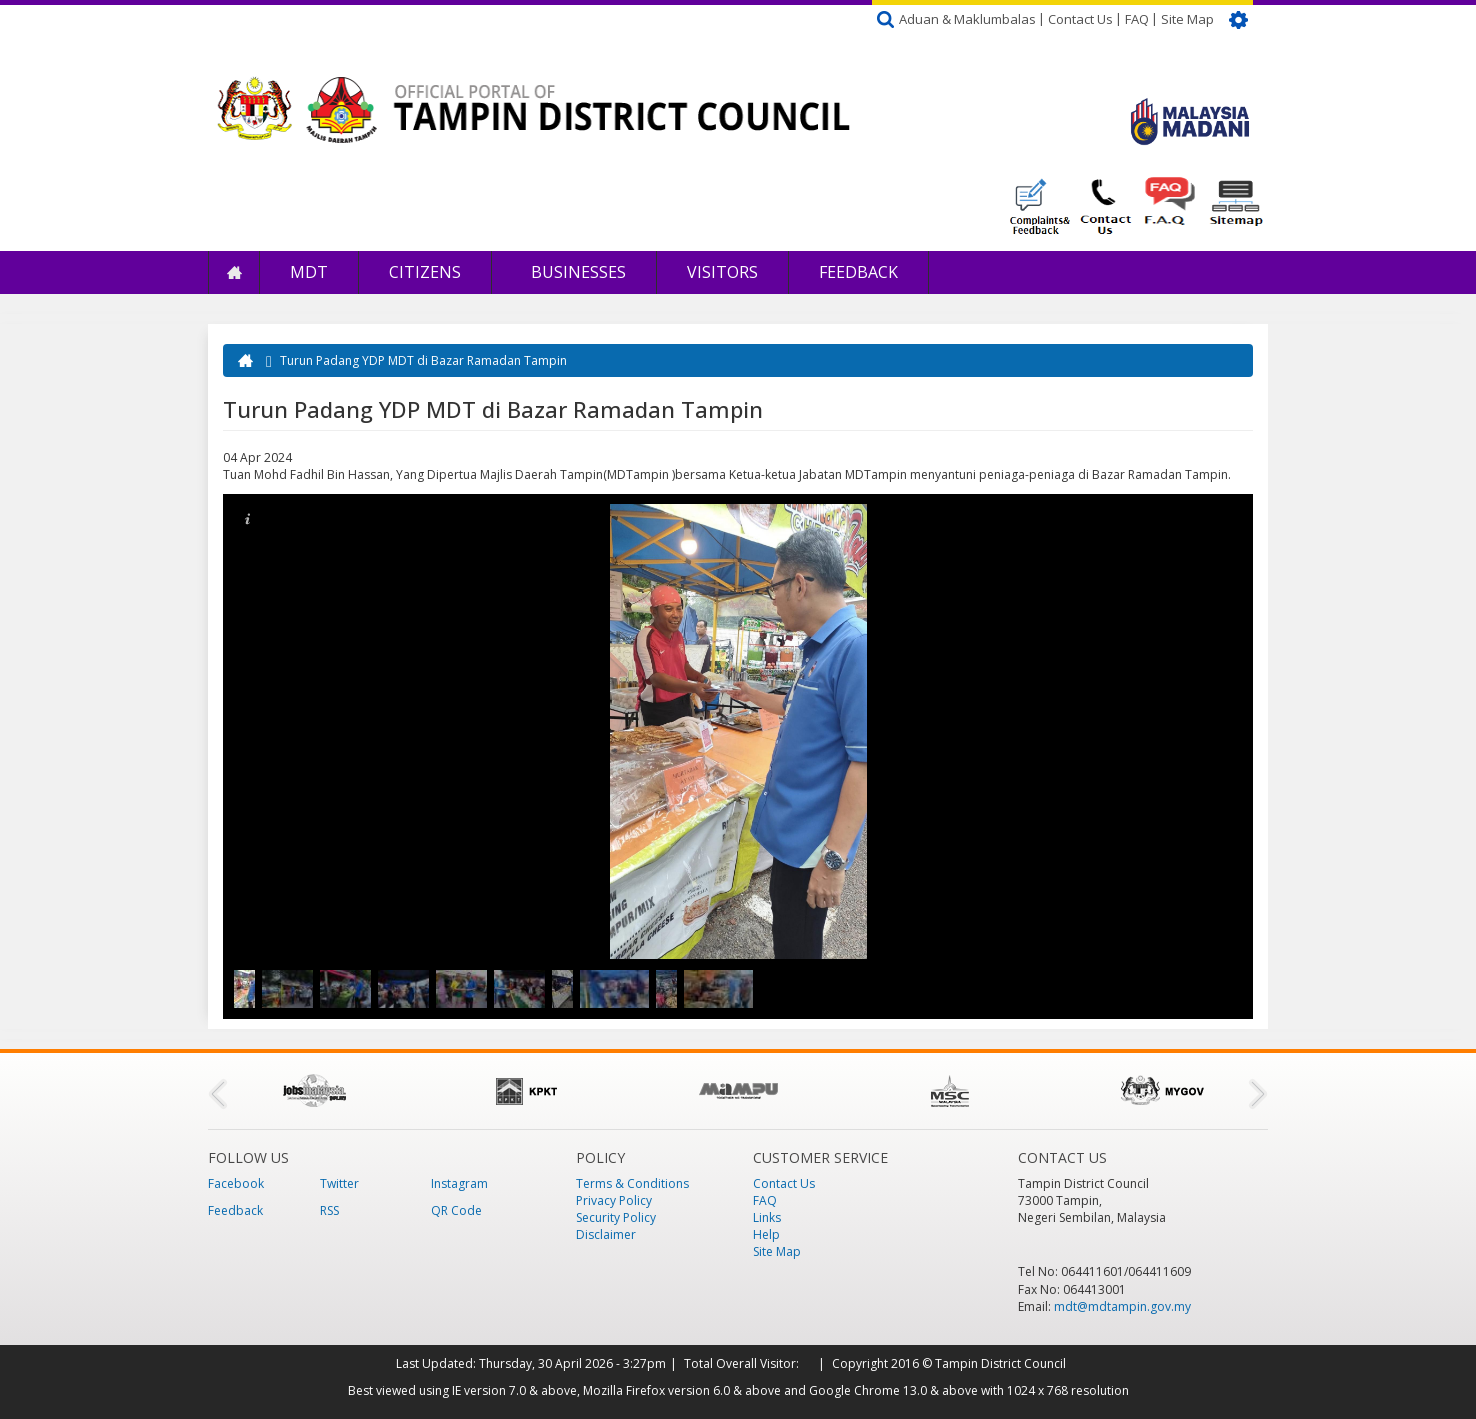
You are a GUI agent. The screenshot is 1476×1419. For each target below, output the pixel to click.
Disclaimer (606, 1234)
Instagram (459, 1183)
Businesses (576, 272)
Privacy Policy (614, 1200)
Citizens (425, 272)
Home (234, 272)
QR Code (456, 1210)
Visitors (722, 272)
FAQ (1137, 19)
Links (767, 1217)
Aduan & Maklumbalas (967, 19)
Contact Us (1080, 19)
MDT (309, 272)
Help (766, 1234)
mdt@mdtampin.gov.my (1122, 1306)
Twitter (339, 1183)
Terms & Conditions (632, 1183)
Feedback (858, 272)
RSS (329, 1210)
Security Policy (616, 1217)
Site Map (1187, 19)
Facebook (236, 1183)
